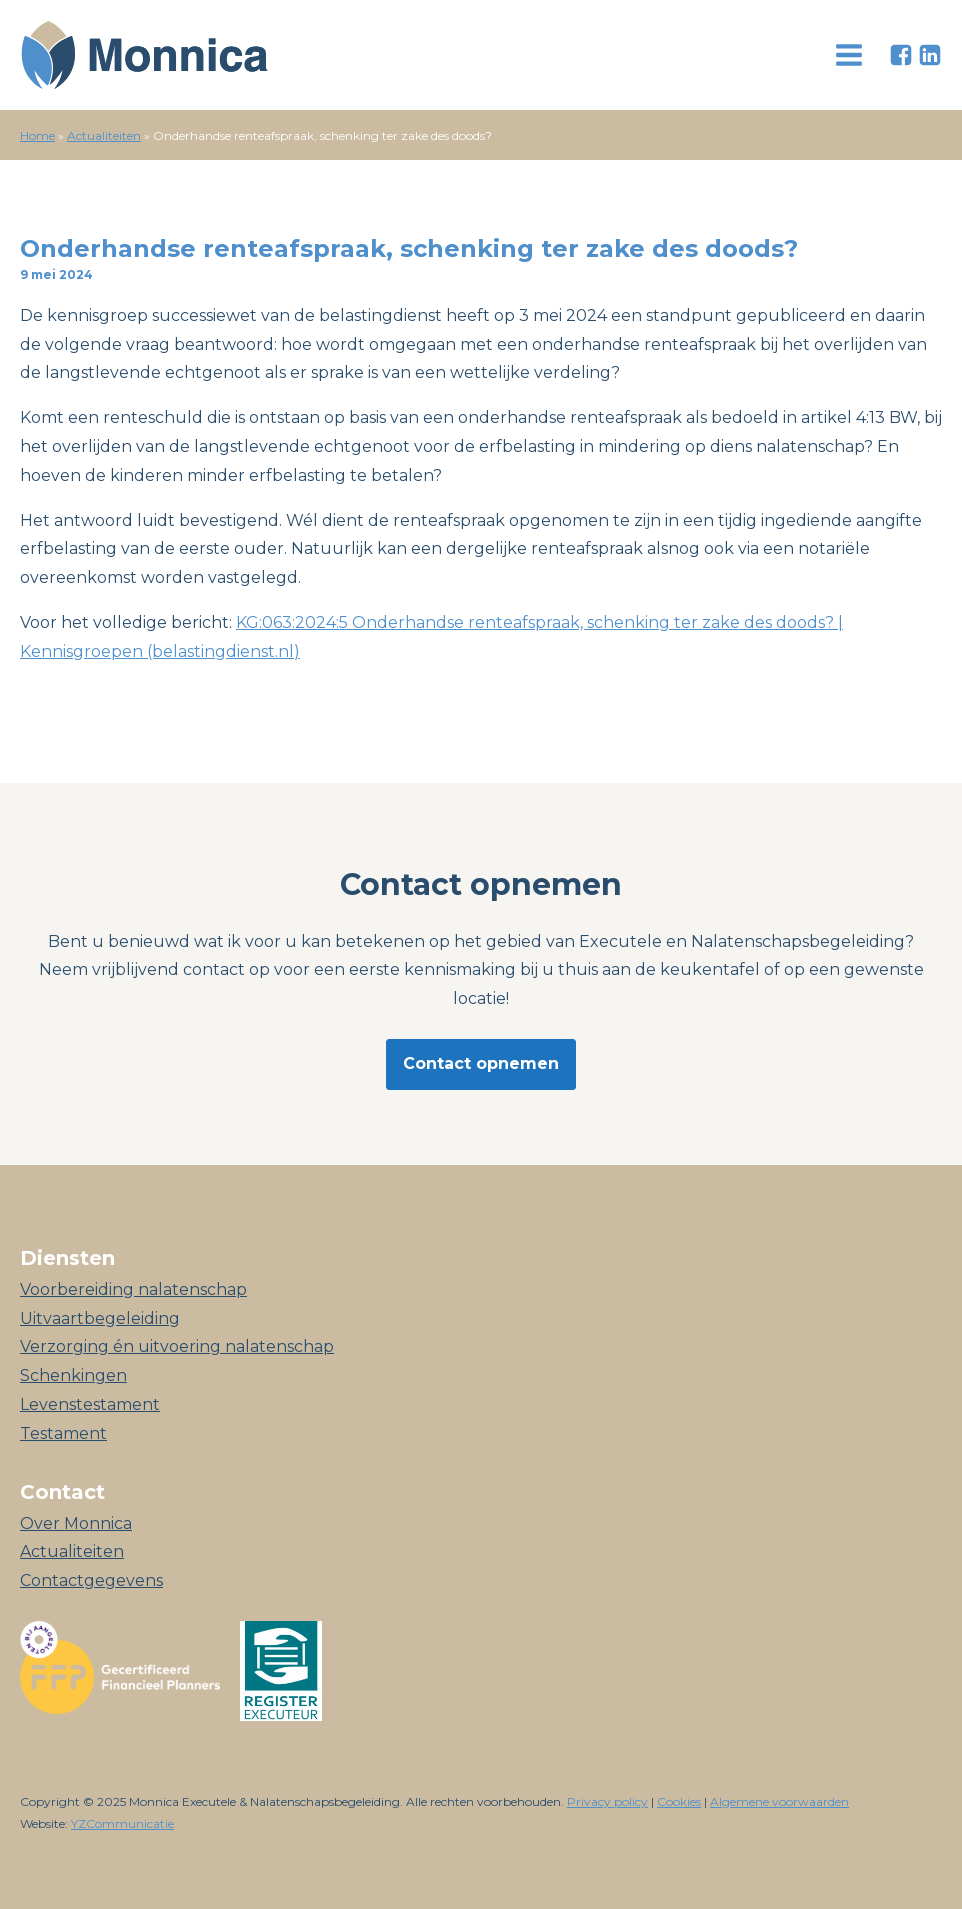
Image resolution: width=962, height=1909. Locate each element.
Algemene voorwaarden (779, 1801)
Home (37, 135)
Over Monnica (76, 1523)
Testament (63, 1433)
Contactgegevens (91, 1580)
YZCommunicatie (122, 1823)
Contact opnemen (481, 1063)
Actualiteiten (104, 135)
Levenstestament (90, 1404)
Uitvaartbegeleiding (100, 1318)
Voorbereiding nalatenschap (133, 1289)
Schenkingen (73, 1375)
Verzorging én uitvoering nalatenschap (177, 1346)
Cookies (679, 1801)
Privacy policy (607, 1801)
